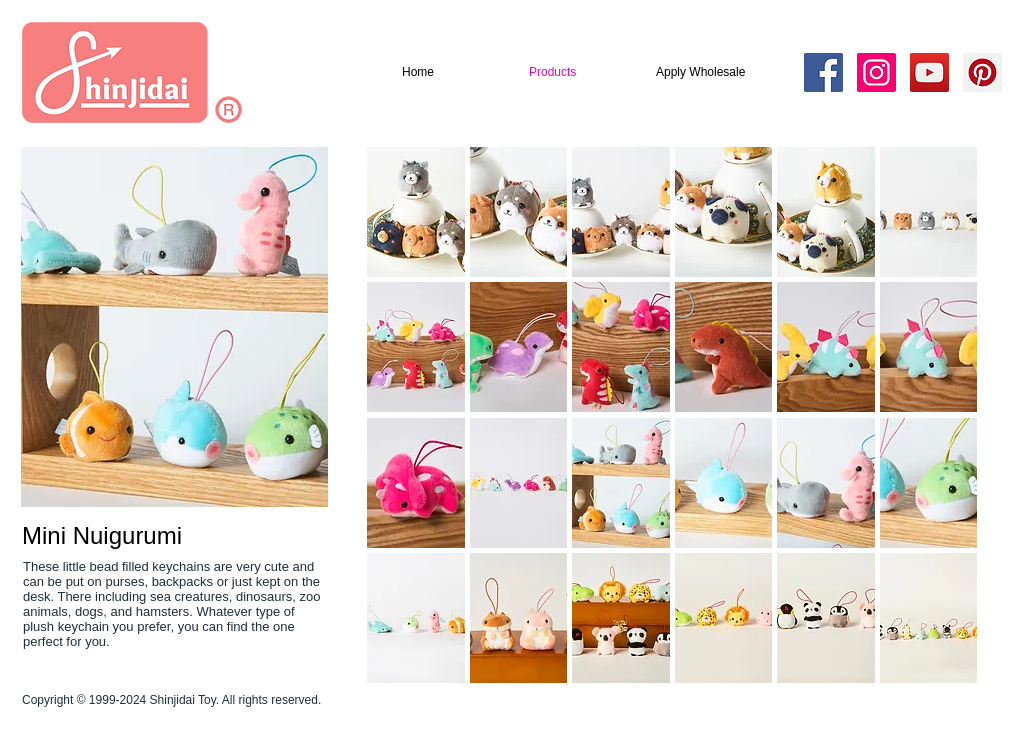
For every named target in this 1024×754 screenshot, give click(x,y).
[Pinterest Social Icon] (982, 72)
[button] (416, 212)
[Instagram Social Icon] (876, 72)
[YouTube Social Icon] (929, 72)
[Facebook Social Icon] (823, 72)
